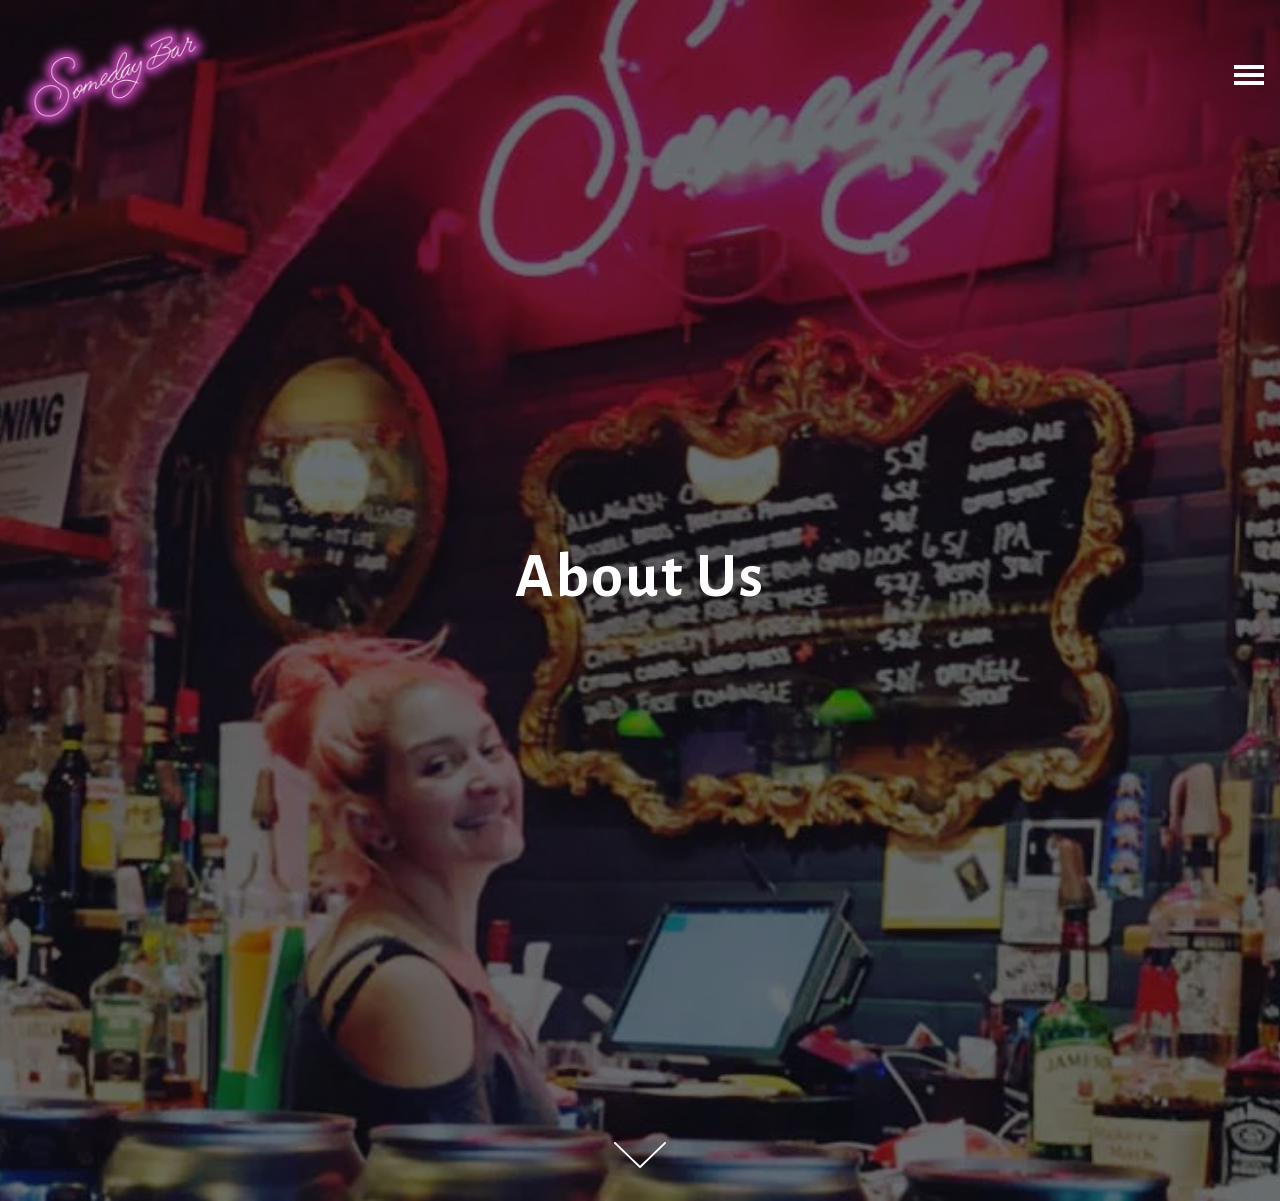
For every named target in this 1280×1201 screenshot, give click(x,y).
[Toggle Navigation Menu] (1249, 75)
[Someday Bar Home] (115, 75)
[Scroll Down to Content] (640, 1155)
